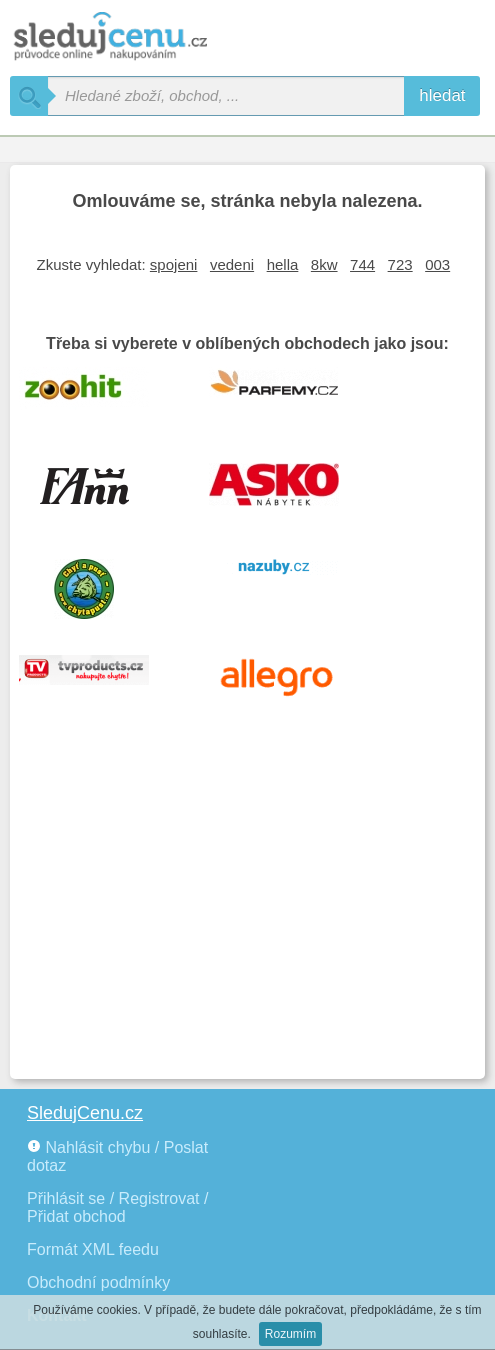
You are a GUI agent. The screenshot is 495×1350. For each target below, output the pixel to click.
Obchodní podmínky (98, 1282)
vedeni (232, 264)
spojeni (174, 264)
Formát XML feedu (93, 1249)
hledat (442, 95)
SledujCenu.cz (85, 1113)
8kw (324, 264)
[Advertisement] (247, 919)
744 (362, 264)
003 (437, 264)
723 (400, 264)
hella (283, 264)
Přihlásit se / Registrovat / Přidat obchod (117, 1207)
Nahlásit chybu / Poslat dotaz (117, 1156)
